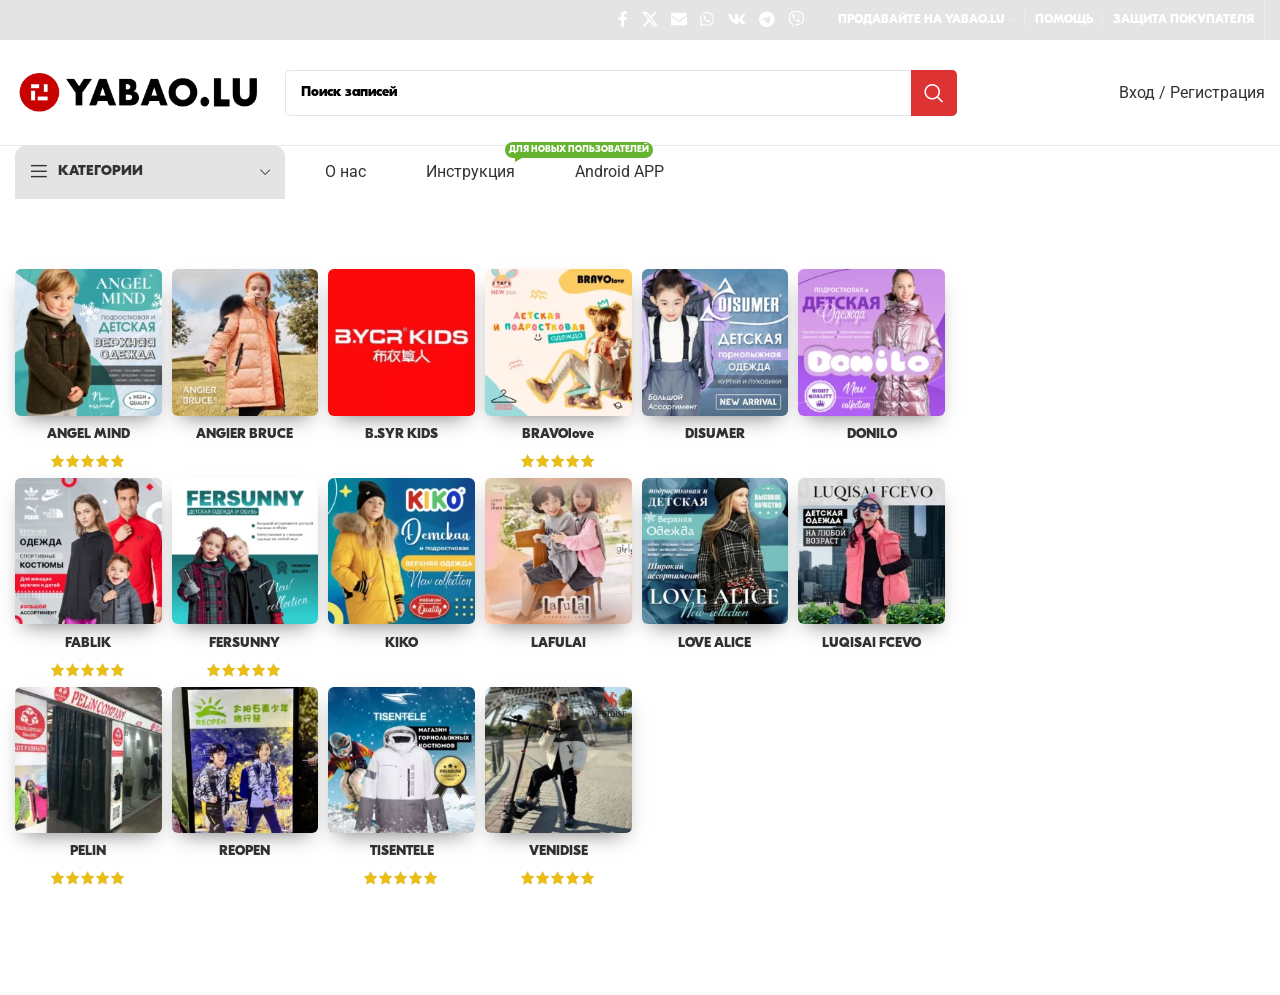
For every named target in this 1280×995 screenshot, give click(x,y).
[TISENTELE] (401, 759)
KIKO (402, 643)
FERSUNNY (245, 643)
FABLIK (88, 643)
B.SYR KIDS (401, 434)
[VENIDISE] (558, 759)
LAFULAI (558, 643)
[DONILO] (871, 342)
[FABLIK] (88, 551)
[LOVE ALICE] (715, 551)
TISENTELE (402, 851)
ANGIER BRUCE (245, 434)
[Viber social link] (796, 20)
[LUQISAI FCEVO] (871, 551)
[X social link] (649, 20)
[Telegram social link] (766, 20)
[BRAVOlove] (558, 342)
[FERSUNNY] (245, 551)
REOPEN (245, 851)
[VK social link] (736, 20)
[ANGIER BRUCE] (245, 342)
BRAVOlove (558, 434)
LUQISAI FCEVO (871, 643)
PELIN (88, 851)
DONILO (872, 434)
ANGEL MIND (88, 434)
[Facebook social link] (623, 20)
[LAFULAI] (558, 551)
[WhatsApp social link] (707, 20)
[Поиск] (621, 93)
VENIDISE (558, 851)
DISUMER (715, 434)
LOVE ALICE (715, 643)
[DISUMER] (715, 342)
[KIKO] (401, 551)
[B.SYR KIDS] (401, 342)
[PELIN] (88, 759)
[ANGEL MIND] (88, 342)
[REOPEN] (245, 759)
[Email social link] (678, 20)
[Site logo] (140, 92)
